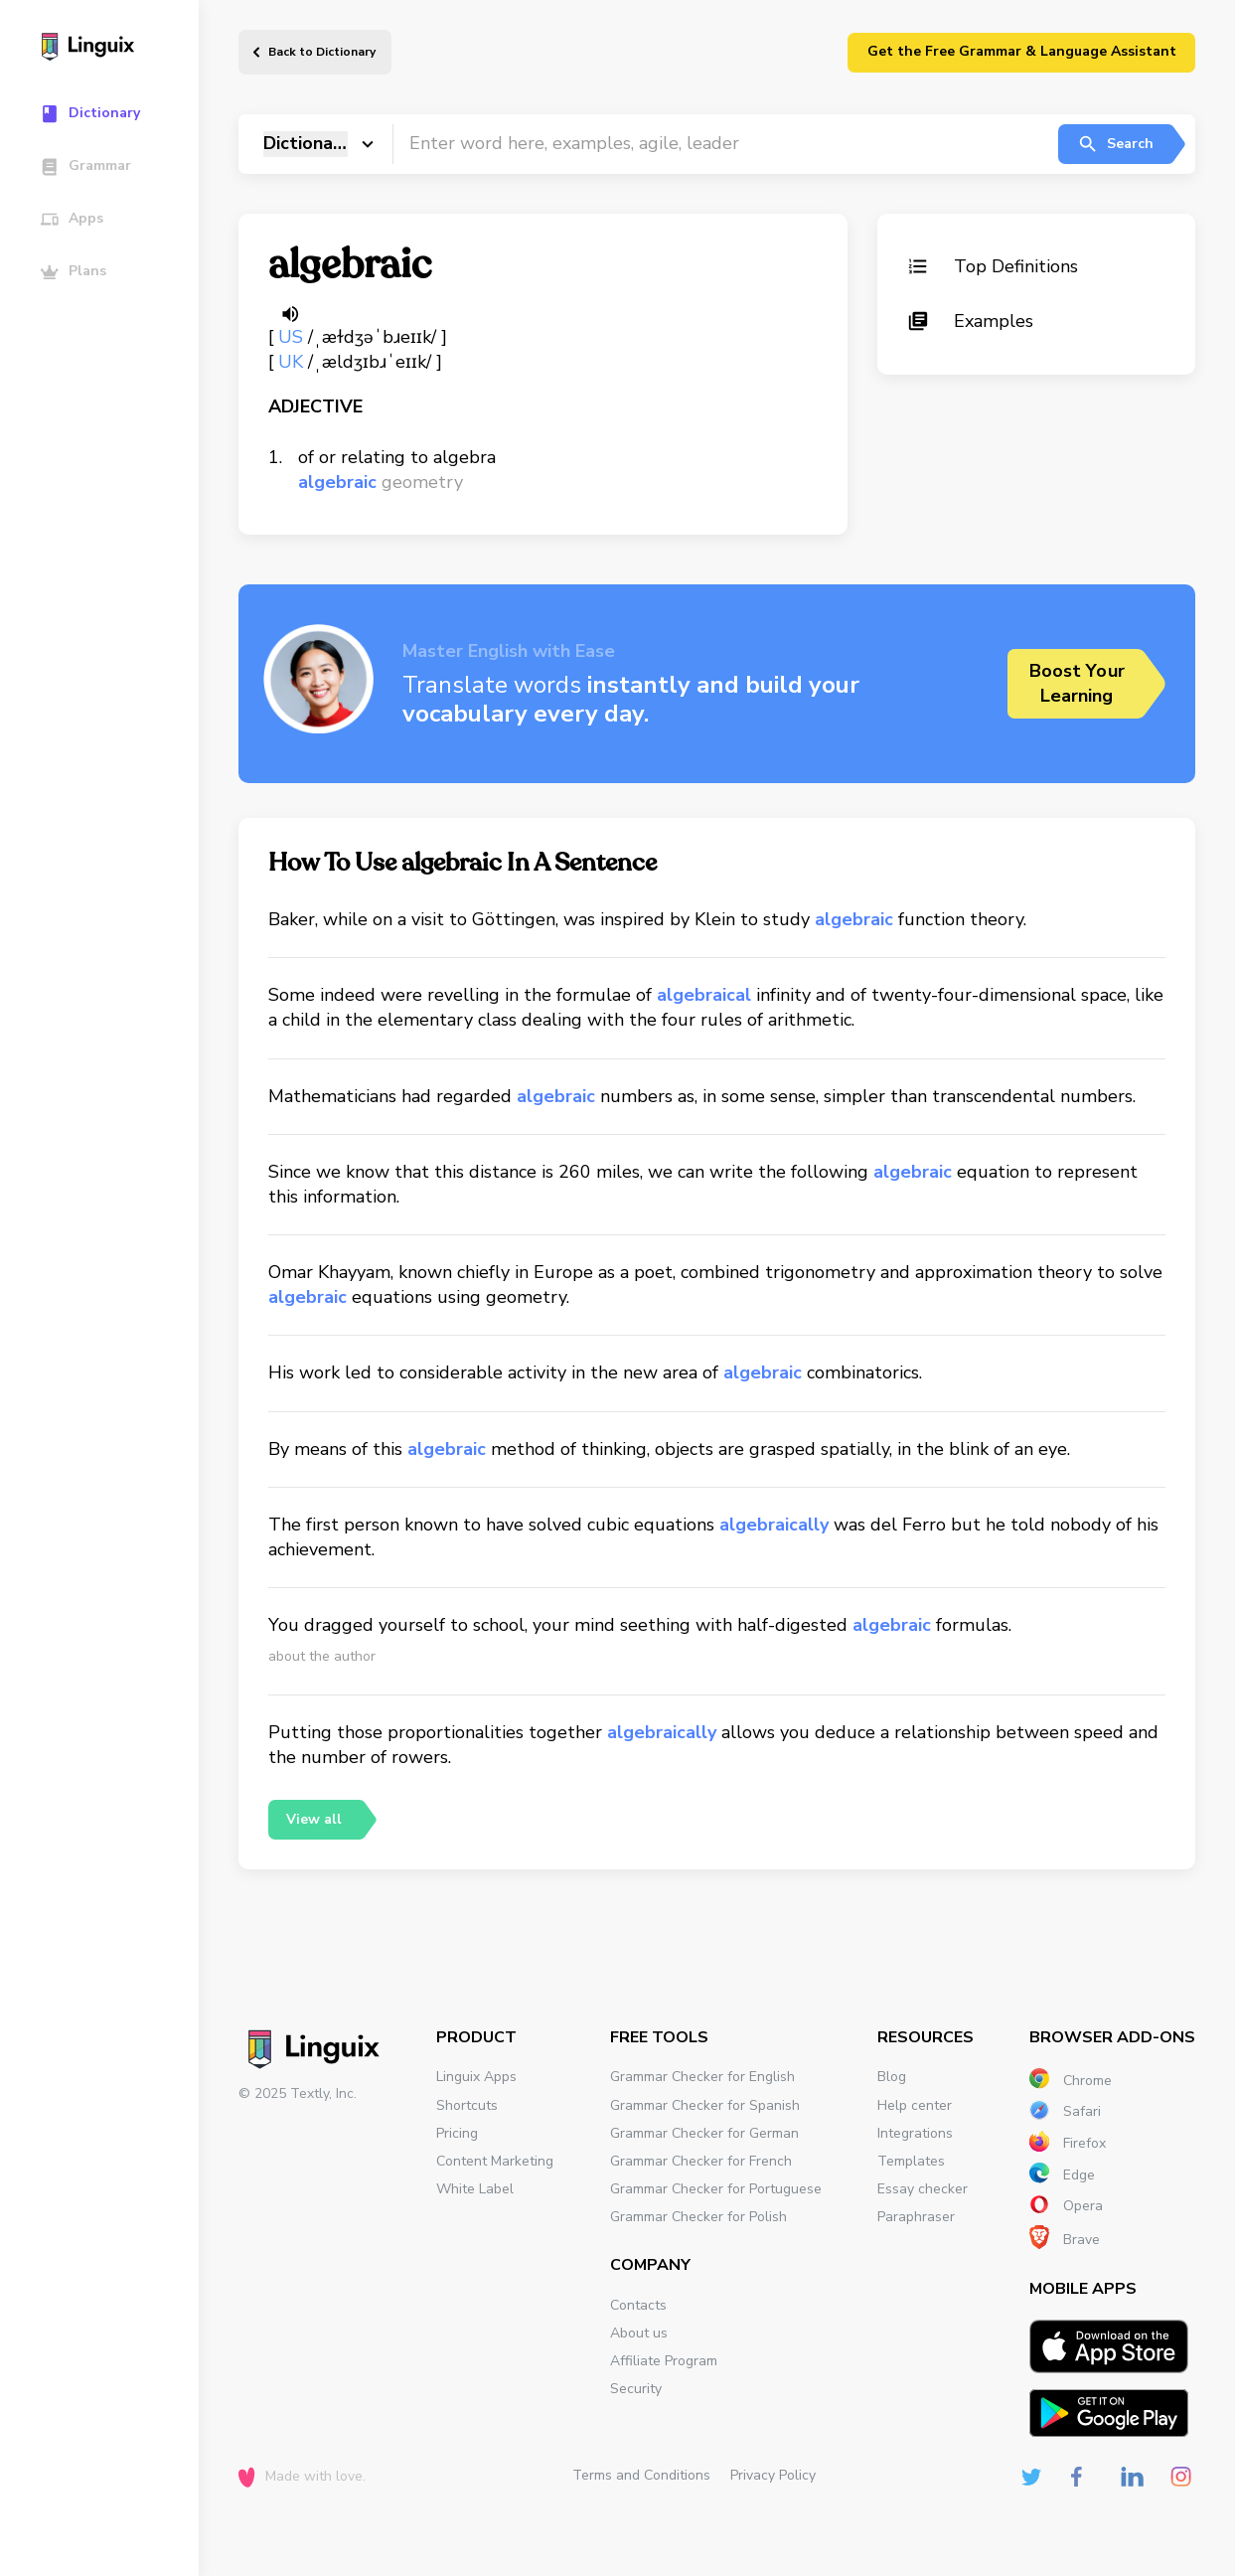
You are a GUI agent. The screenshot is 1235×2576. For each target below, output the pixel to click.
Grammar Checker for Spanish (705, 2105)
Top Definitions (992, 266)
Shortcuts (467, 2105)
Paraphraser (916, 2216)
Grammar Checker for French (701, 2161)
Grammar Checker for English (702, 2076)
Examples (970, 321)
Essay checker (922, 2188)
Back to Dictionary (322, 52)
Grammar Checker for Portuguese (716, 2188)
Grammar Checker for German (704, 2133)
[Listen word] (290, 314)
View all (314, 1819)
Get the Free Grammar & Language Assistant (1021, 51)
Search (1115, 144)
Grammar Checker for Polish (698, 2216)
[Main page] (109, 49)
